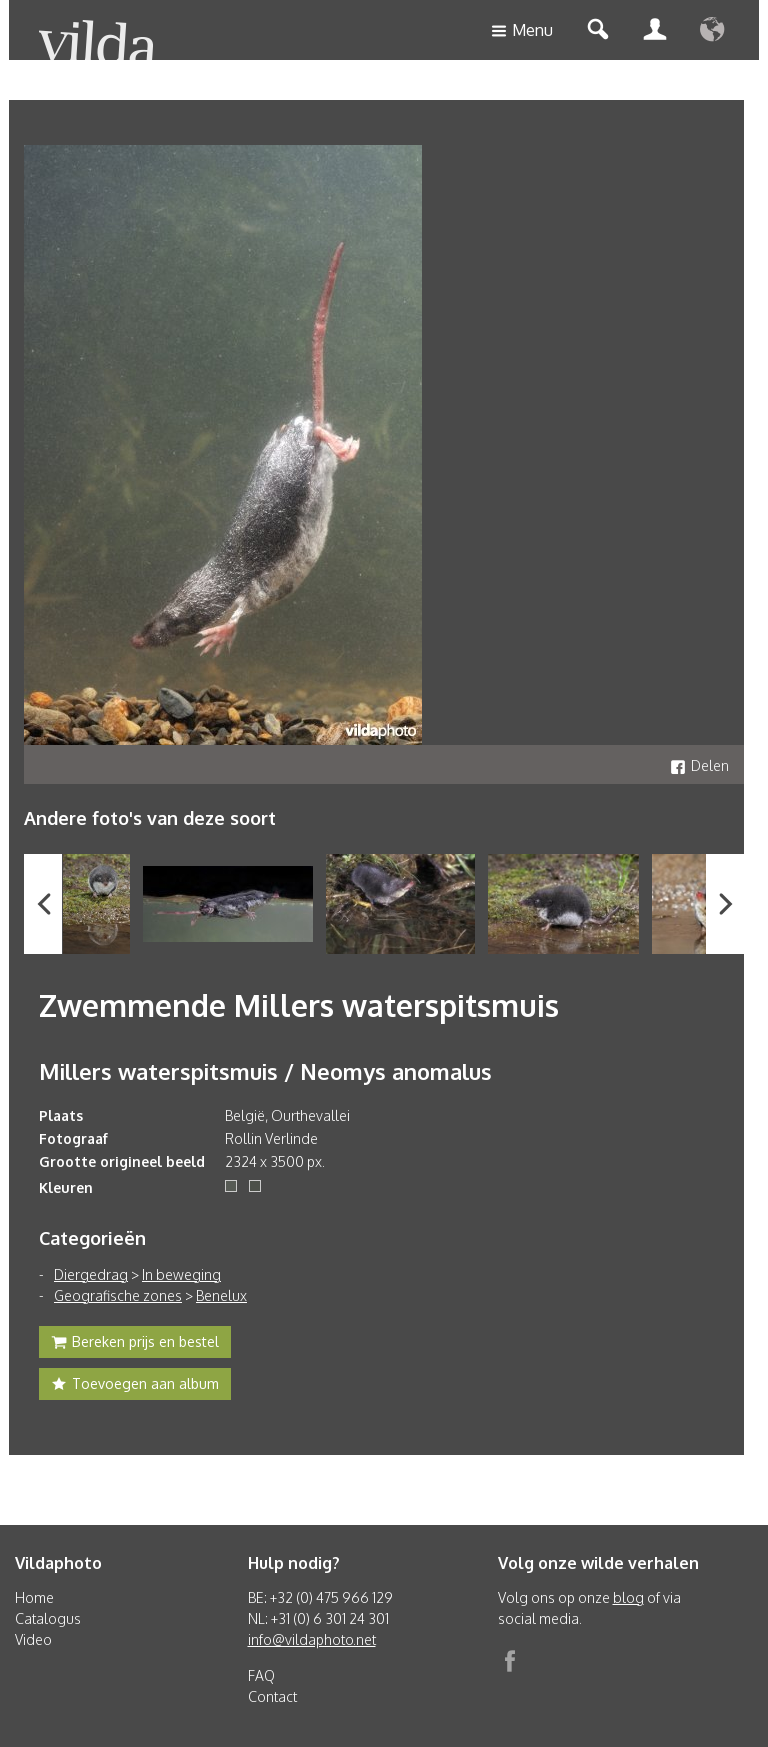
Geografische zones (118, 1295)
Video (33, 1639)
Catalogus (48, 1618)
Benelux (221, 1295)
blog (628, 1597)
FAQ (261, 1675)
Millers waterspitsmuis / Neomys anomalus (265, 1071)
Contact (272, 1696)
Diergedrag (91, 1274)
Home (34, 1597)
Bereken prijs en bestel (135, 1344)
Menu (522, 31)
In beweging (181, 1274)
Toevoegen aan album (135, 1386)
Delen (699, 765)
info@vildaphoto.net (312, 1639)
